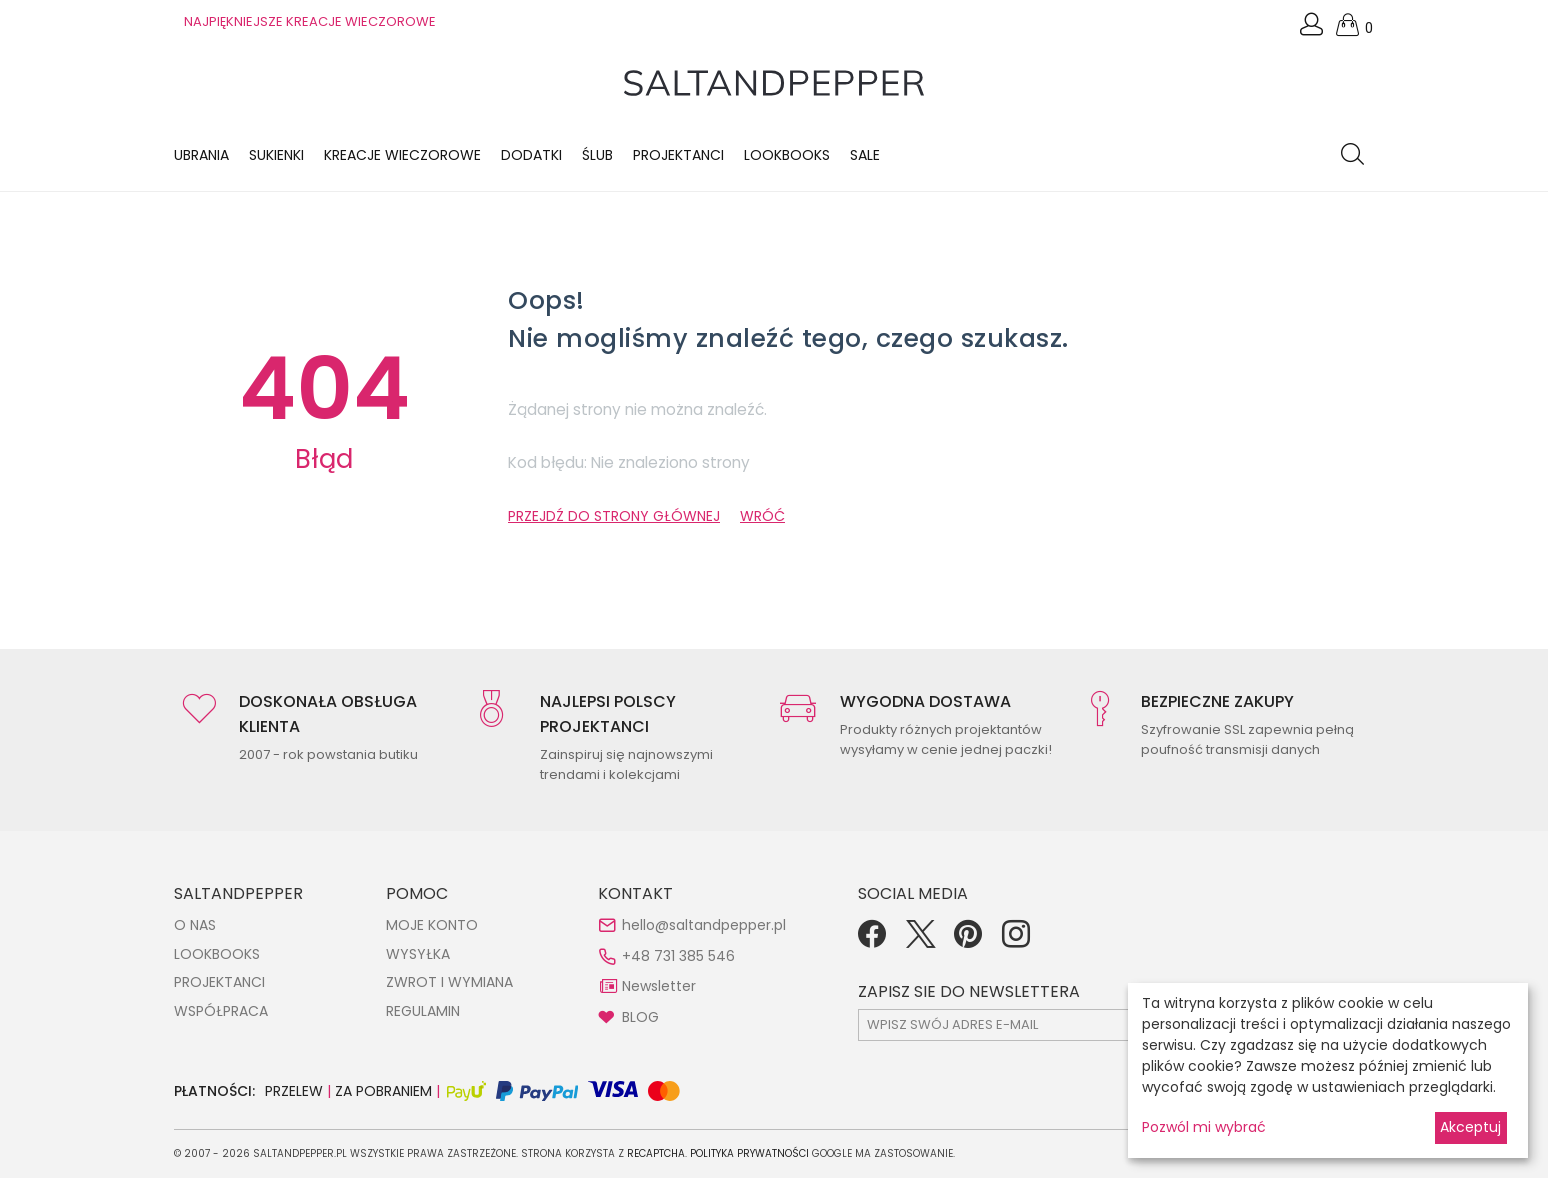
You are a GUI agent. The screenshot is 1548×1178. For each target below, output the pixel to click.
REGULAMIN (423, 1011)
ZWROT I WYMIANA (449, 982)
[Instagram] (1016, 941)
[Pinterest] (968, 941)
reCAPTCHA (656, 1153)
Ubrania (201, 155)
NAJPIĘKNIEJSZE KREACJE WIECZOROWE (310, 21)
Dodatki (531, 155)
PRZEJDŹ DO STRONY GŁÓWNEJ (614, 516)
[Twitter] (920, 941)
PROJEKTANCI (219, 982)
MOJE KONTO (432, 925)
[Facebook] (872, 941)
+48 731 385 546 (678, 956)
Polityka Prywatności (749, 1153)
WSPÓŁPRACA (221, 1011)
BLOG (640, 1017)
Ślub (597, 155)
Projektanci (678, 155)
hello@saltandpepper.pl (704, 925)
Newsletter (659, 986)
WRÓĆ (762, 516)
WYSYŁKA (418, 954)
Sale (865, 155)
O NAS (195, 925)
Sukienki (276, 155)
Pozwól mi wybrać (1204, 1127)
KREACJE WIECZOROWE (402, 155)
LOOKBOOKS (787, 155)
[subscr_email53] (1033, 1025)
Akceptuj (1470, 1127)
